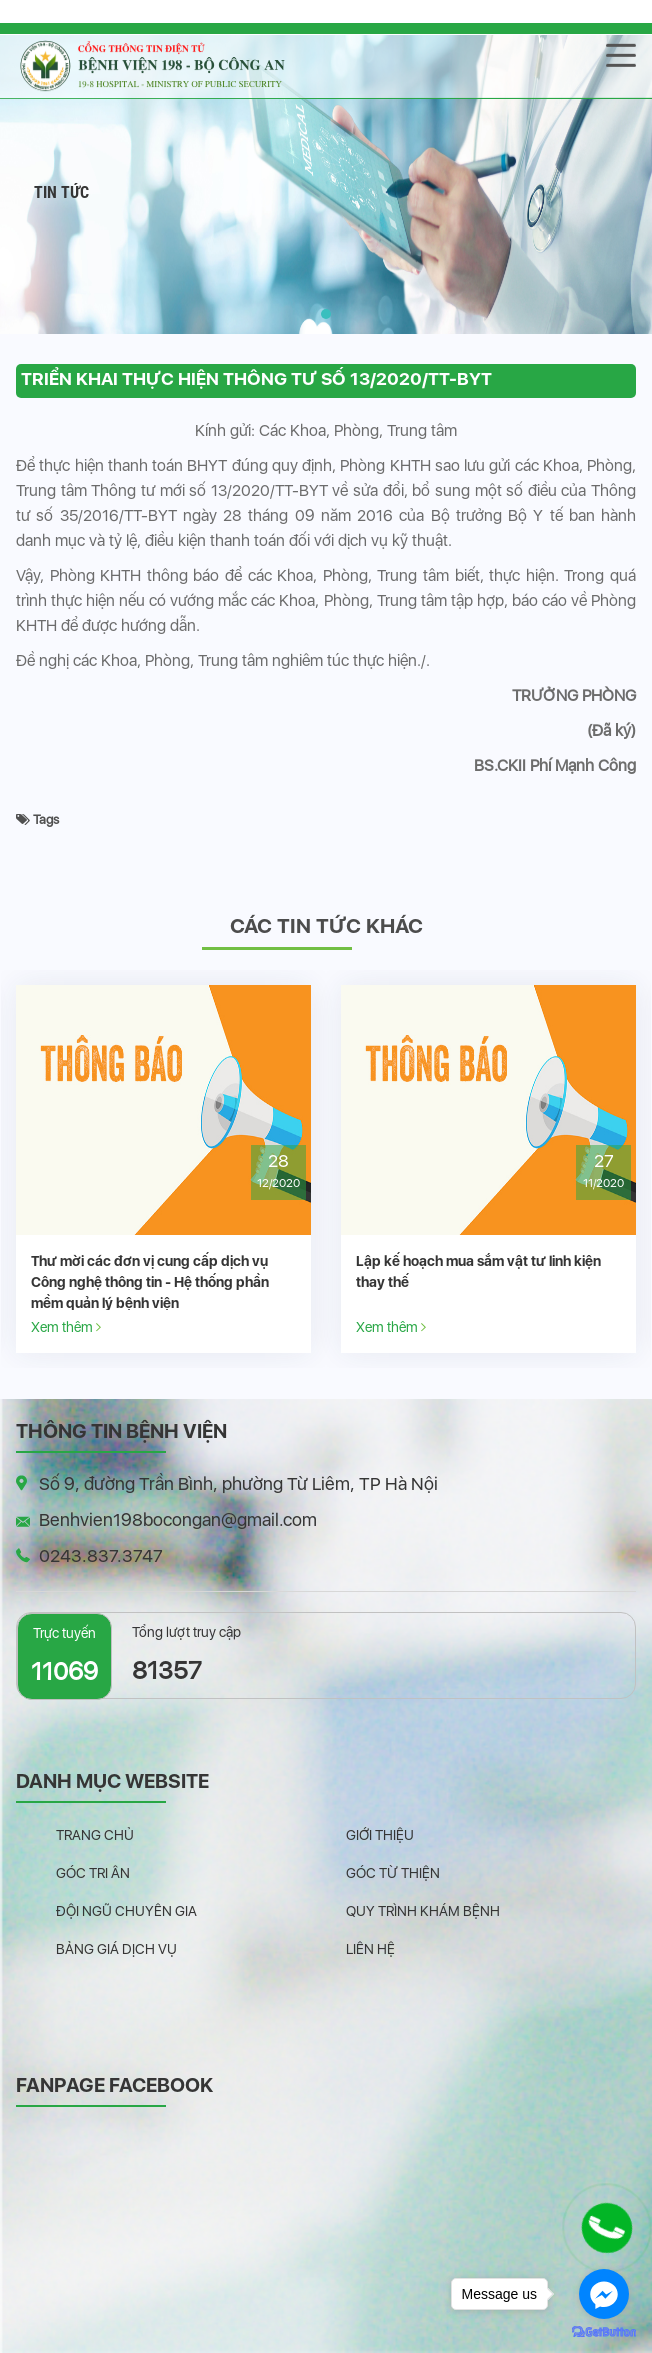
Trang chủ (95, 1835)
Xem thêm (66, 1326)
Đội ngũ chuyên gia (126, 1911)
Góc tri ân (93, 1873)
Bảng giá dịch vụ (116, 1949)
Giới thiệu (380, 1835)
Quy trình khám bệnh (423, 1911)
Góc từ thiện (393, 1873)
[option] (163, 1169)
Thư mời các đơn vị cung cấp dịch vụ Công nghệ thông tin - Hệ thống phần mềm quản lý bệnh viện (150, 1282)
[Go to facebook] (604, 2294)
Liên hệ (370, 1949)
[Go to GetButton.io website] (604, 2332)
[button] (326, 314)
